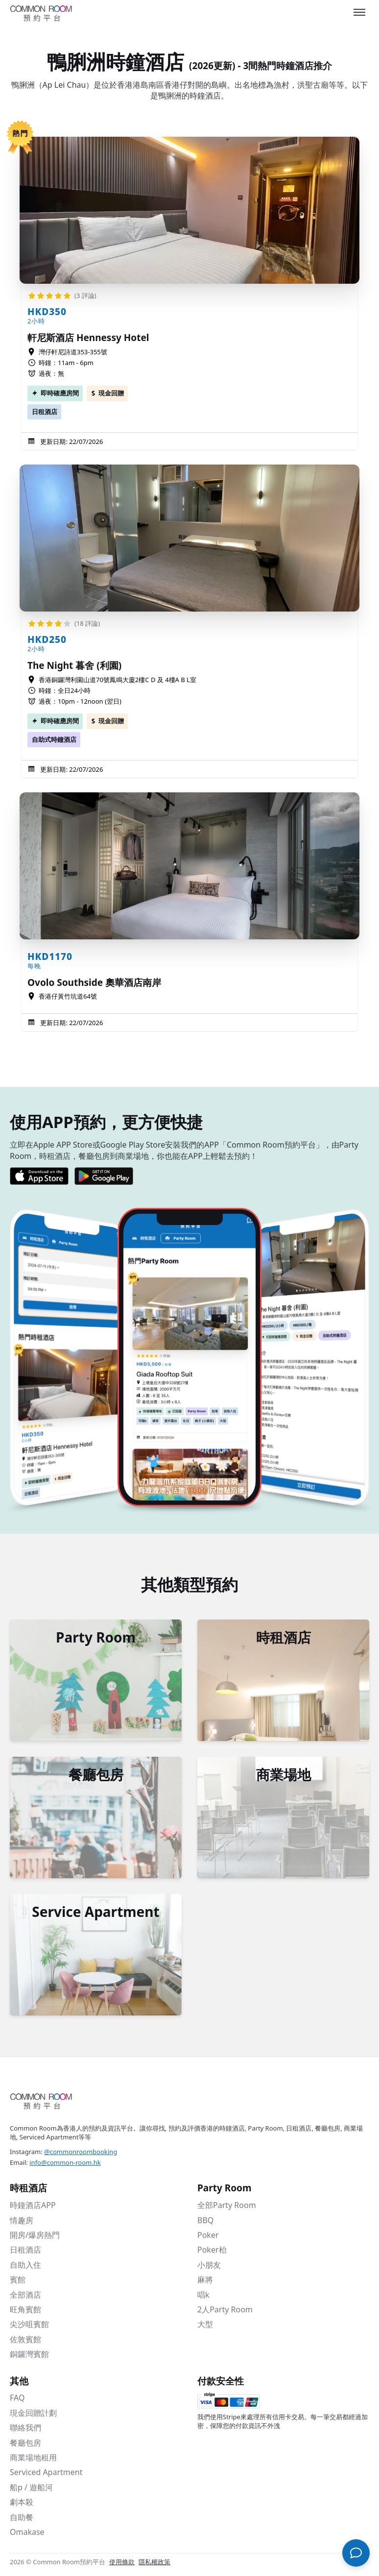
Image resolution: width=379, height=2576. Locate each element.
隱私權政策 (154, 2561)
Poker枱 (212, 2249)
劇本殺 (21, 2502)
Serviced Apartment (46, 2472)
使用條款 (122, 2561)
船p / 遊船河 (31, 2487)
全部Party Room (226, 2205)
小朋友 (209, 2264)
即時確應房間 (60, 393)
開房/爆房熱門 (35, 2235)
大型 (205, 2324)
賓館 (17, 2279)
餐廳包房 (25, 2442)
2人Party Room (225, 2309)
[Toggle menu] (359, 12)
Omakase (27, 2532)
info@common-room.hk (64, 2162)
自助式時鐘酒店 (54, 739)
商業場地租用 (33, 2457)
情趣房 (21, 2220)
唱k (203, 2294)
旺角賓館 (25, 2309)
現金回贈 (111, 393)
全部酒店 (25, 2294)
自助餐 (21, 2517)
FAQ (17, 2397)
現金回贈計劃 (33, 2412)
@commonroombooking (80, 2151)
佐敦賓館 (25, 2339)
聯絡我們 (25, 2427)
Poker (208, 2235)
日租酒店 (44, 411)
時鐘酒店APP (33, 2205)
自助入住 (25, 2264)
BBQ (205, 2220)
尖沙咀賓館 (29, 2324)
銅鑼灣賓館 (29, 2354)
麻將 (205, 2279)
